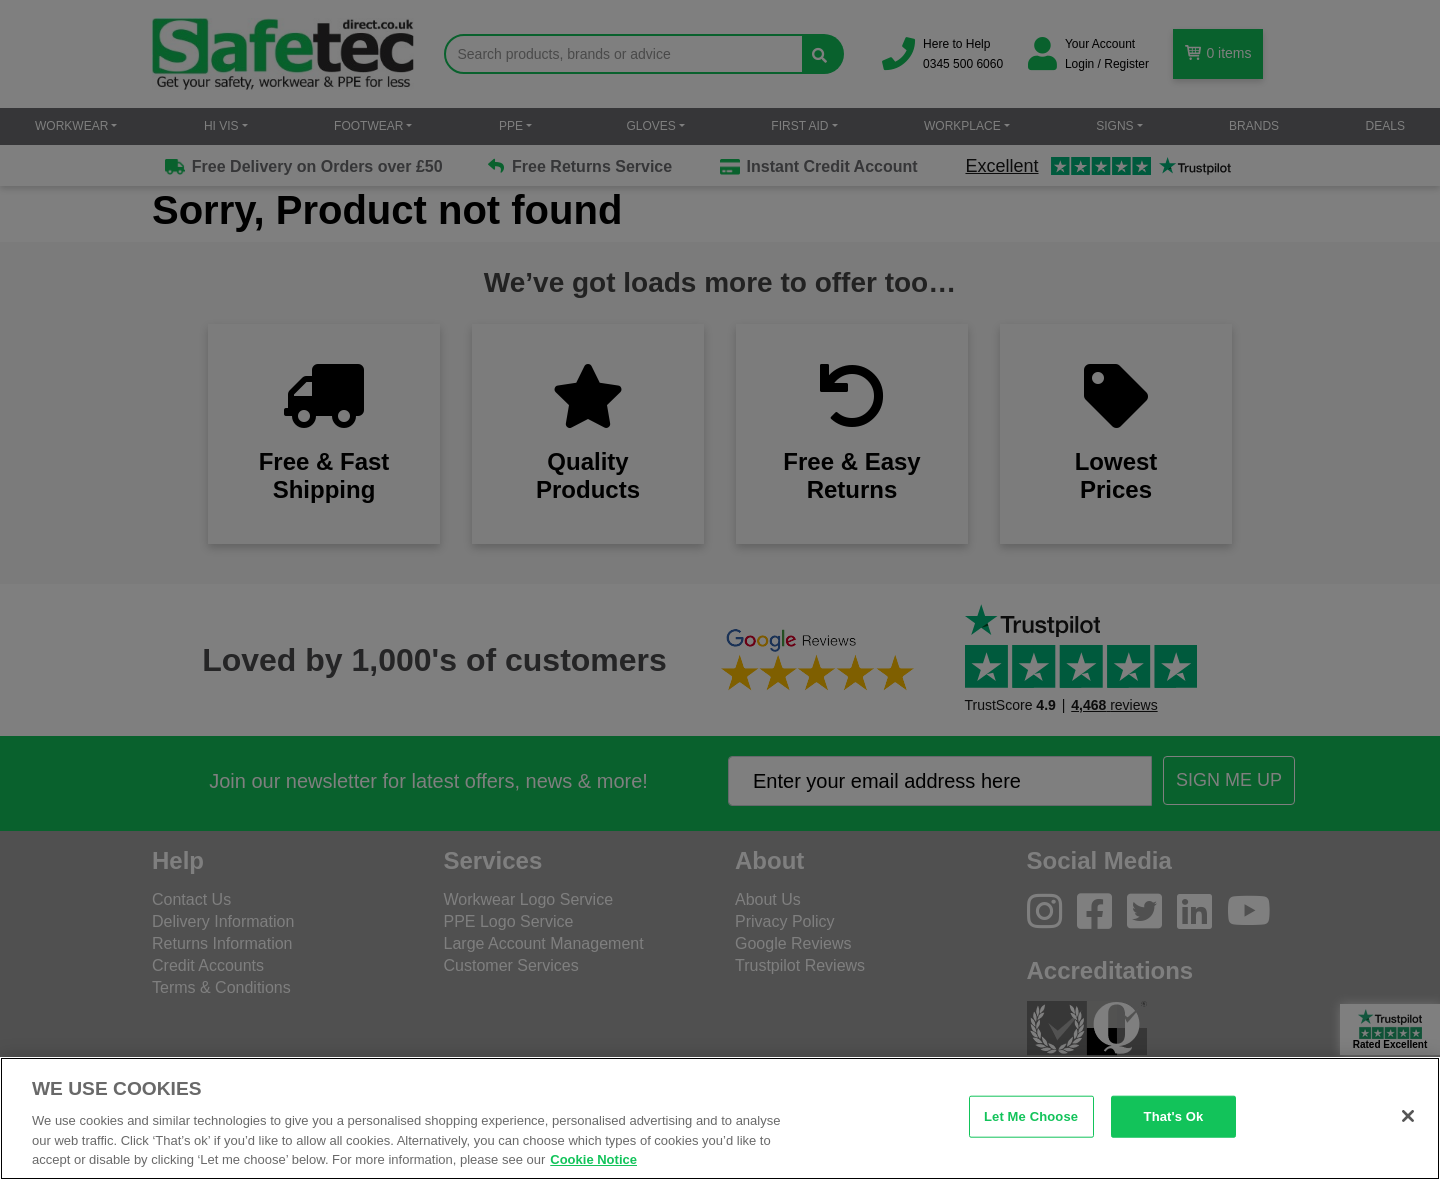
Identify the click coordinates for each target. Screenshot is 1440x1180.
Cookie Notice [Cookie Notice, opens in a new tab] (593, 1159)
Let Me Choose (1031, 1116)
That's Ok (1174, 1116)
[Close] (1408, 1116)
